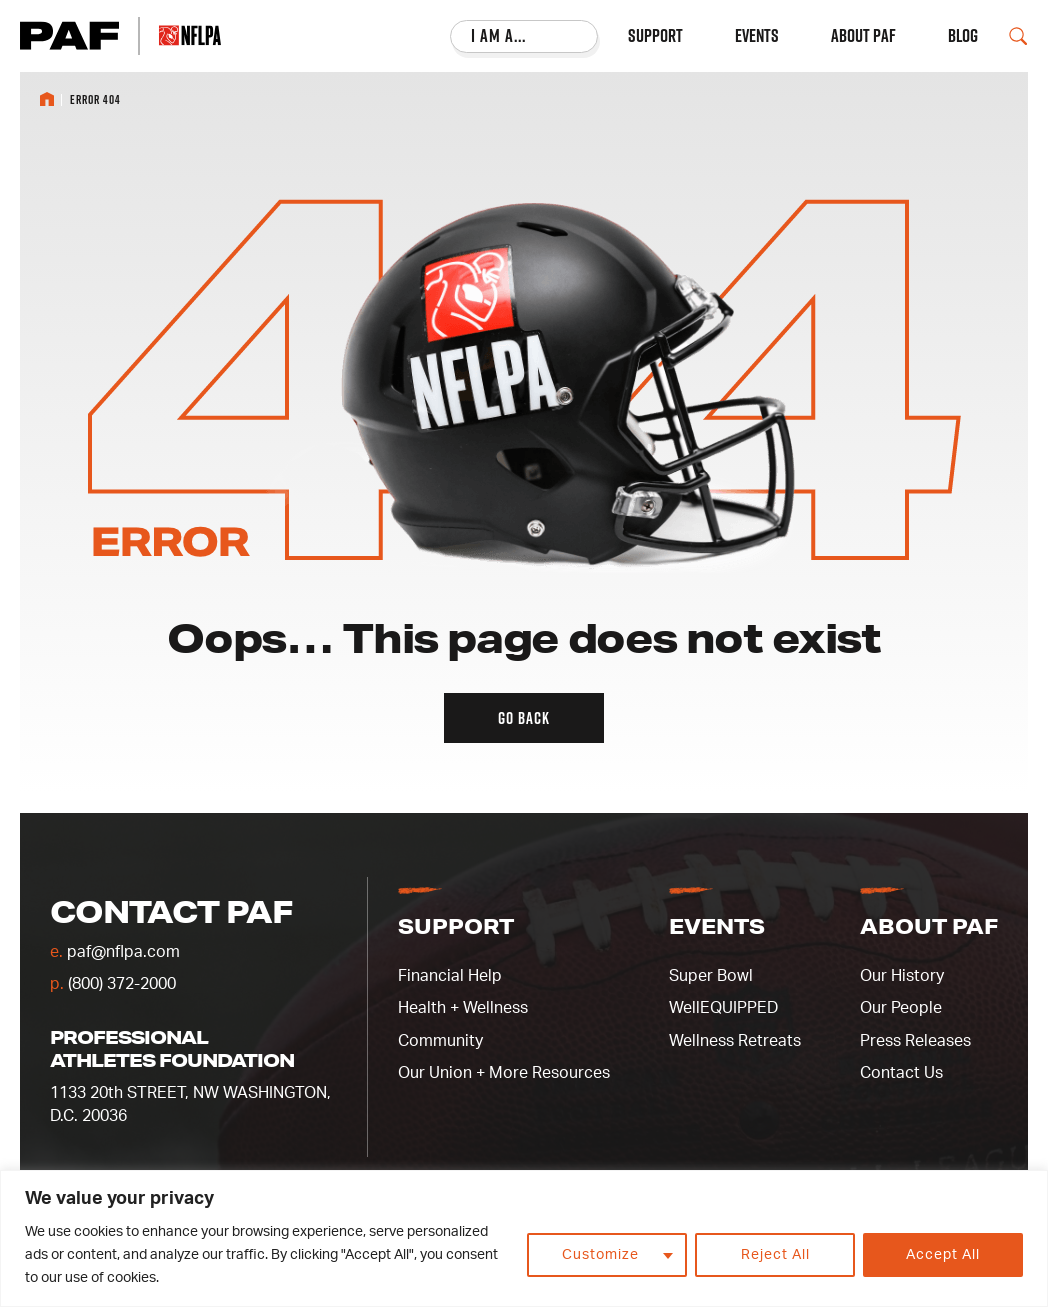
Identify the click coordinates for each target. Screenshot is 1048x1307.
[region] (524, 1238)
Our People (901, 1008)
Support (655, 36)
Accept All (943, 1255)
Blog (963, 36)
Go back (524, 718)
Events (757, 36)
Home (47, 99)
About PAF (863, 36)
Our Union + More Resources (504, 1073)
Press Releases (915, 1041)
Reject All (775, 1255)
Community (440, 1041)
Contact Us (901, 1073)
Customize (600, 1255)
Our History (902, 976)
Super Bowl (711, 976)
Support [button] (456, 926)
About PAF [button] (929, 926)
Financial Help (450, 976)
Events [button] (717, 926)
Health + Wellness (463, 1008)
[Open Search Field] (1018, 36)
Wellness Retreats (735, 1041)
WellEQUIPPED (723, 1008)
